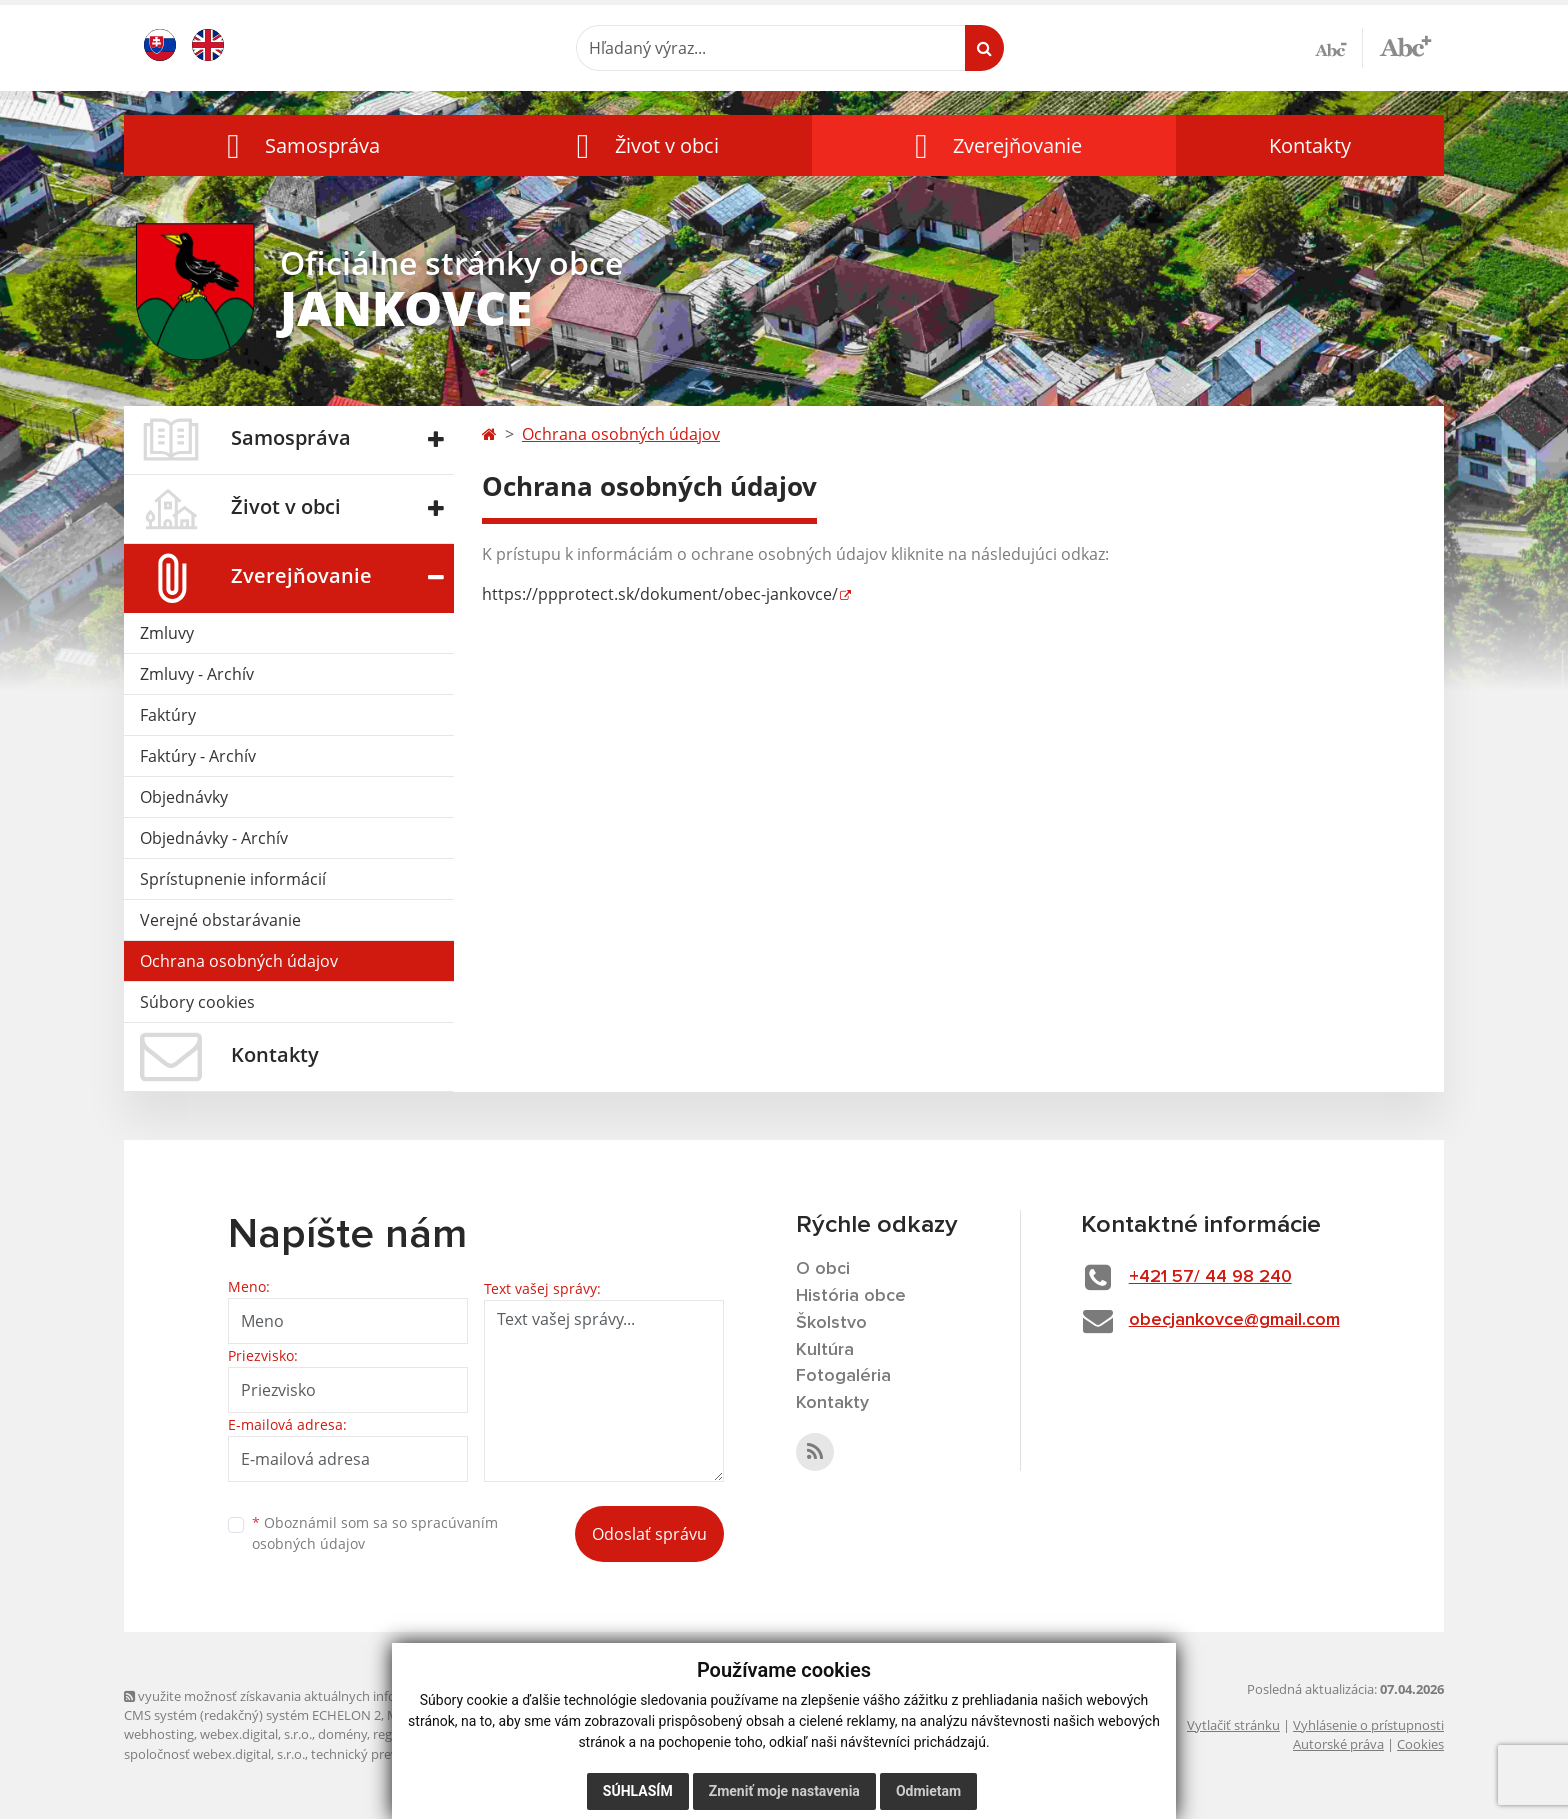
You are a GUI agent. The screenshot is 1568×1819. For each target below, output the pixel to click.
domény (342, 1734)
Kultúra (825, 1350)
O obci (823, 1269)
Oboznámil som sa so (375, 1533)
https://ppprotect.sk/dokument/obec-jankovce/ (660, 594)
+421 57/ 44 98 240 (1210, 1277)
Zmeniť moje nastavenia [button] (784, 1791)
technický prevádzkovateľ (387, 1754)
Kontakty (1310, 145)
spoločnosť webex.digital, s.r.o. (214, 1754)
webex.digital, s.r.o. (256, 1734)
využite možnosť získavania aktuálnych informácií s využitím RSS (322, 1696)
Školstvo (831, 1323)
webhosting (159, 1734)
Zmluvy (167, 633)
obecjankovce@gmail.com (1234, 1320)
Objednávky (184, 797)
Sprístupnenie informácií (233, 879)
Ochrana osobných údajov (239, 961)
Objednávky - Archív (214, 838)
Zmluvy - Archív (197, 674)
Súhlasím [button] (638, 1791)
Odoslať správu (649, 1534)
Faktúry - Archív (198, 756)
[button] (299, 145)
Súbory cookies (197, 1002)
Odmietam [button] (928, 1791)
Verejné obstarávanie (220, 920)
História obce (851, 1296)
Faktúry (168, 715)
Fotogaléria (843, 1376)
